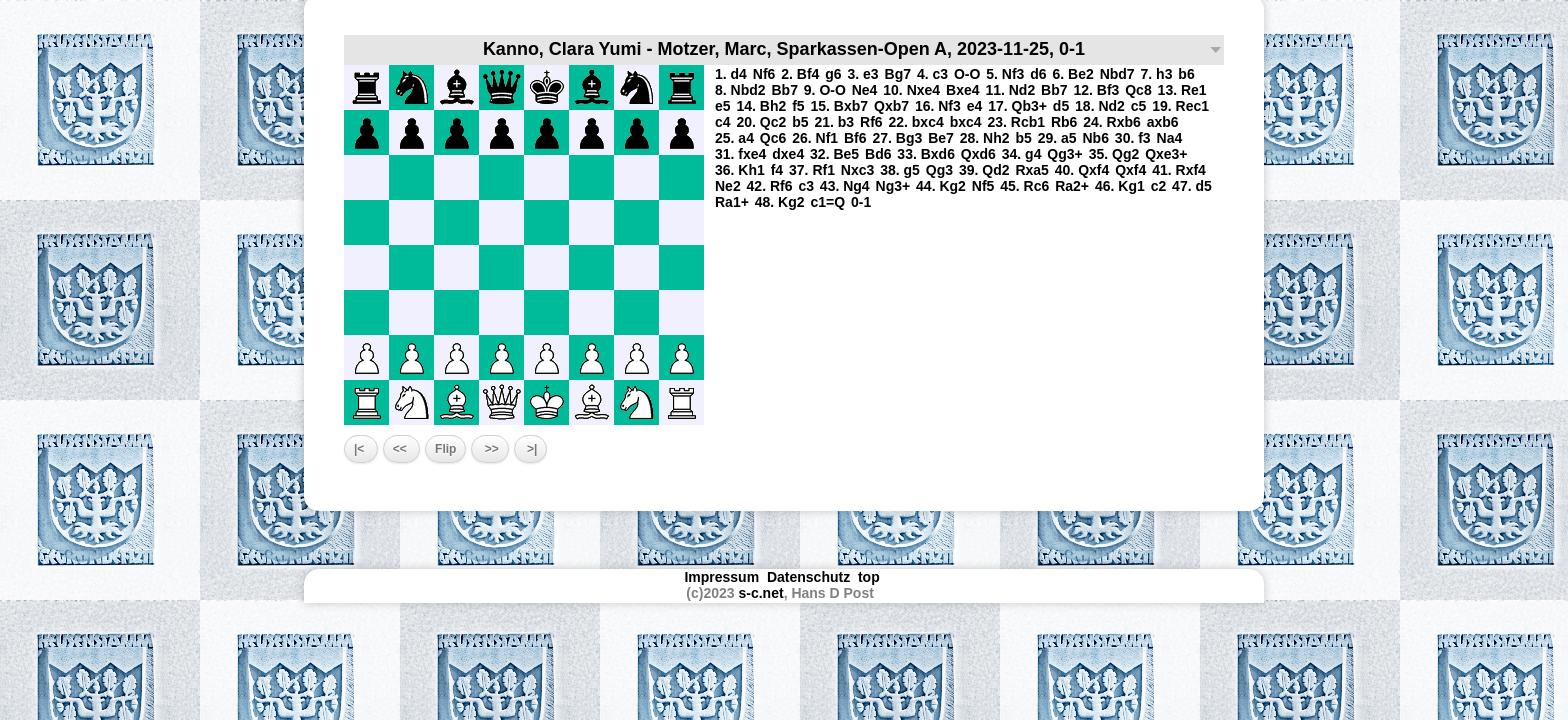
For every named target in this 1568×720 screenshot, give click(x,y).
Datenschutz (808, 577)
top (871, 577)
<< (401, 449)
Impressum (721, 577)
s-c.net (761, 593)
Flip (445, 449)
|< (361, 449)
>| (531, 449)
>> (489, 449)
